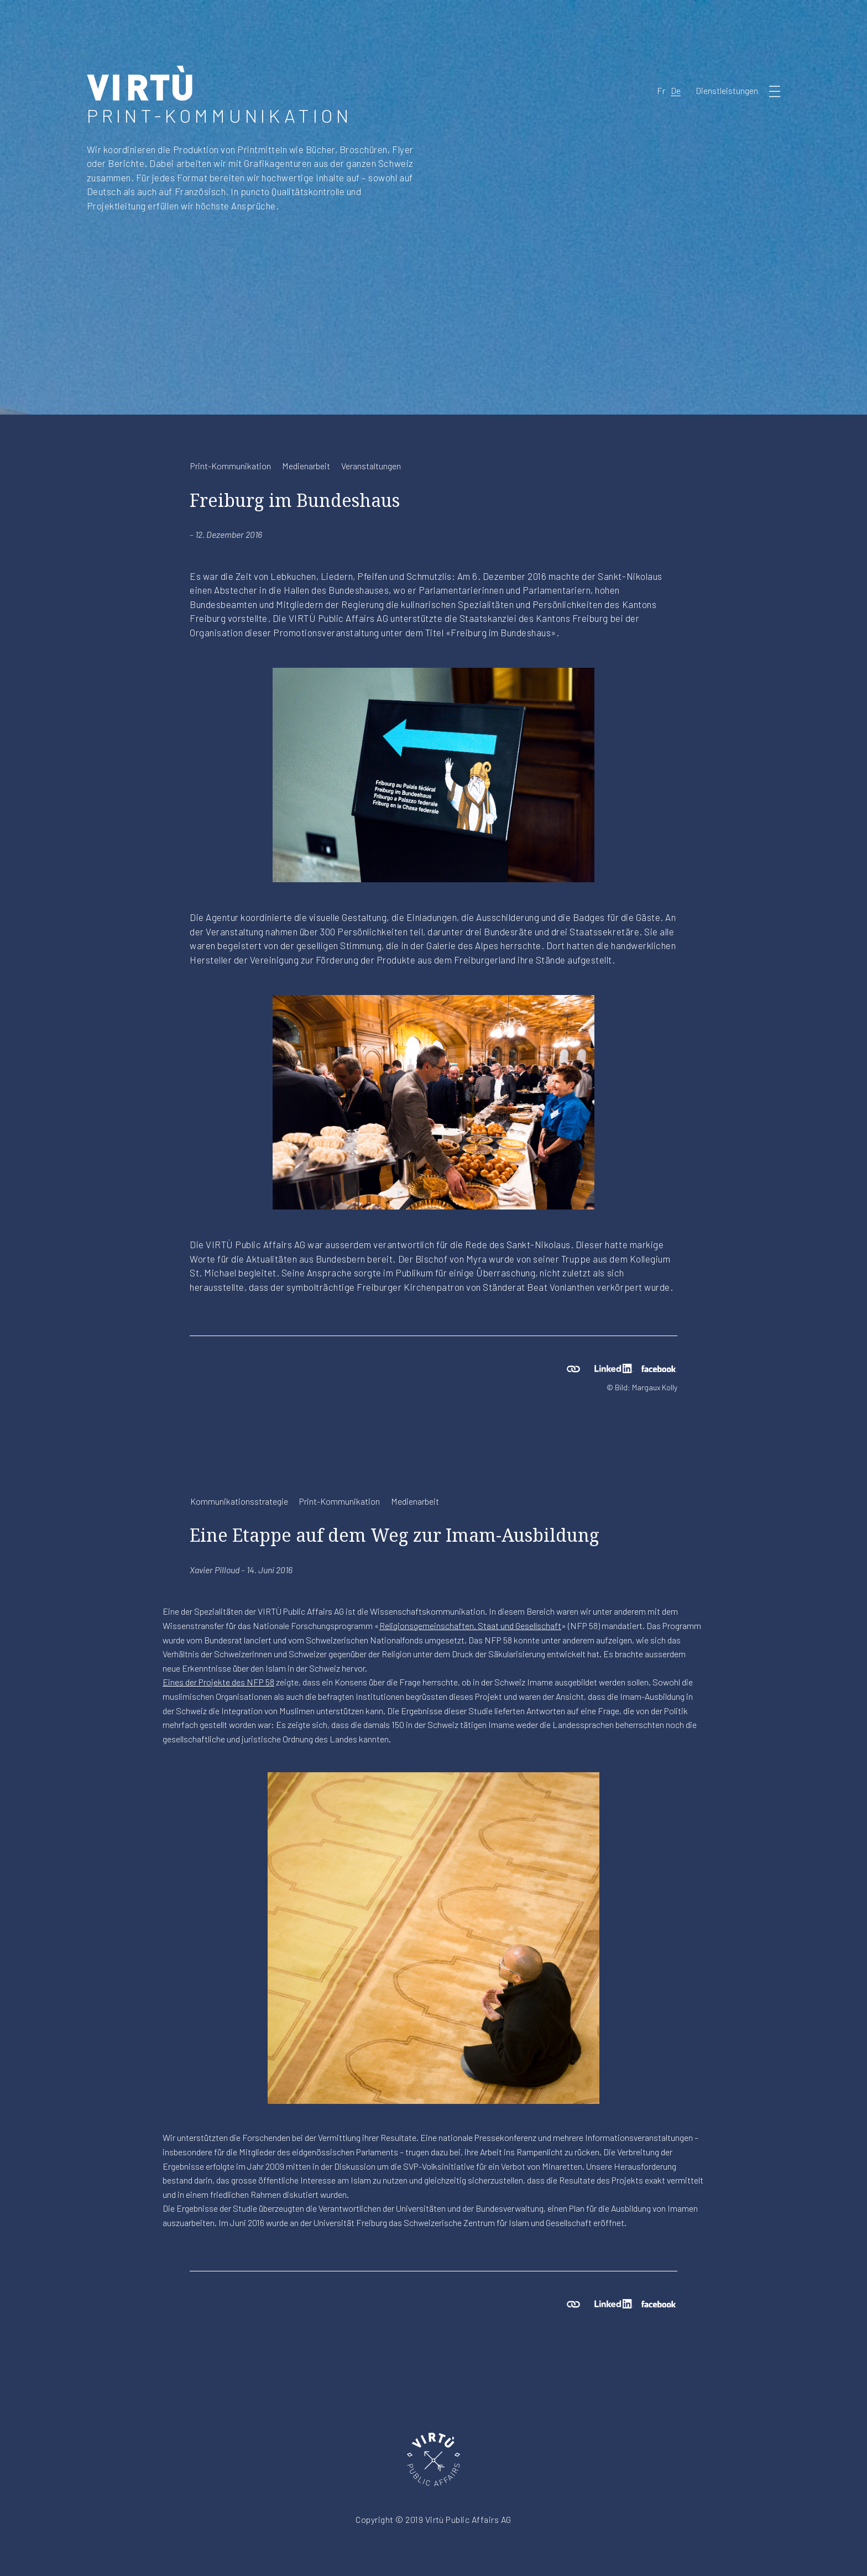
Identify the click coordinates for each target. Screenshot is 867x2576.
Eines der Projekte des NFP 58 (218, 1682)
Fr (661, 90)
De (676, 90)
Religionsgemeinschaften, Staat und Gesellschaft (470, 1625)
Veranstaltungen (371, 465)
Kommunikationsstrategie (239, 1501)
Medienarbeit (306, 465)
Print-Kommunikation (230, 465)
